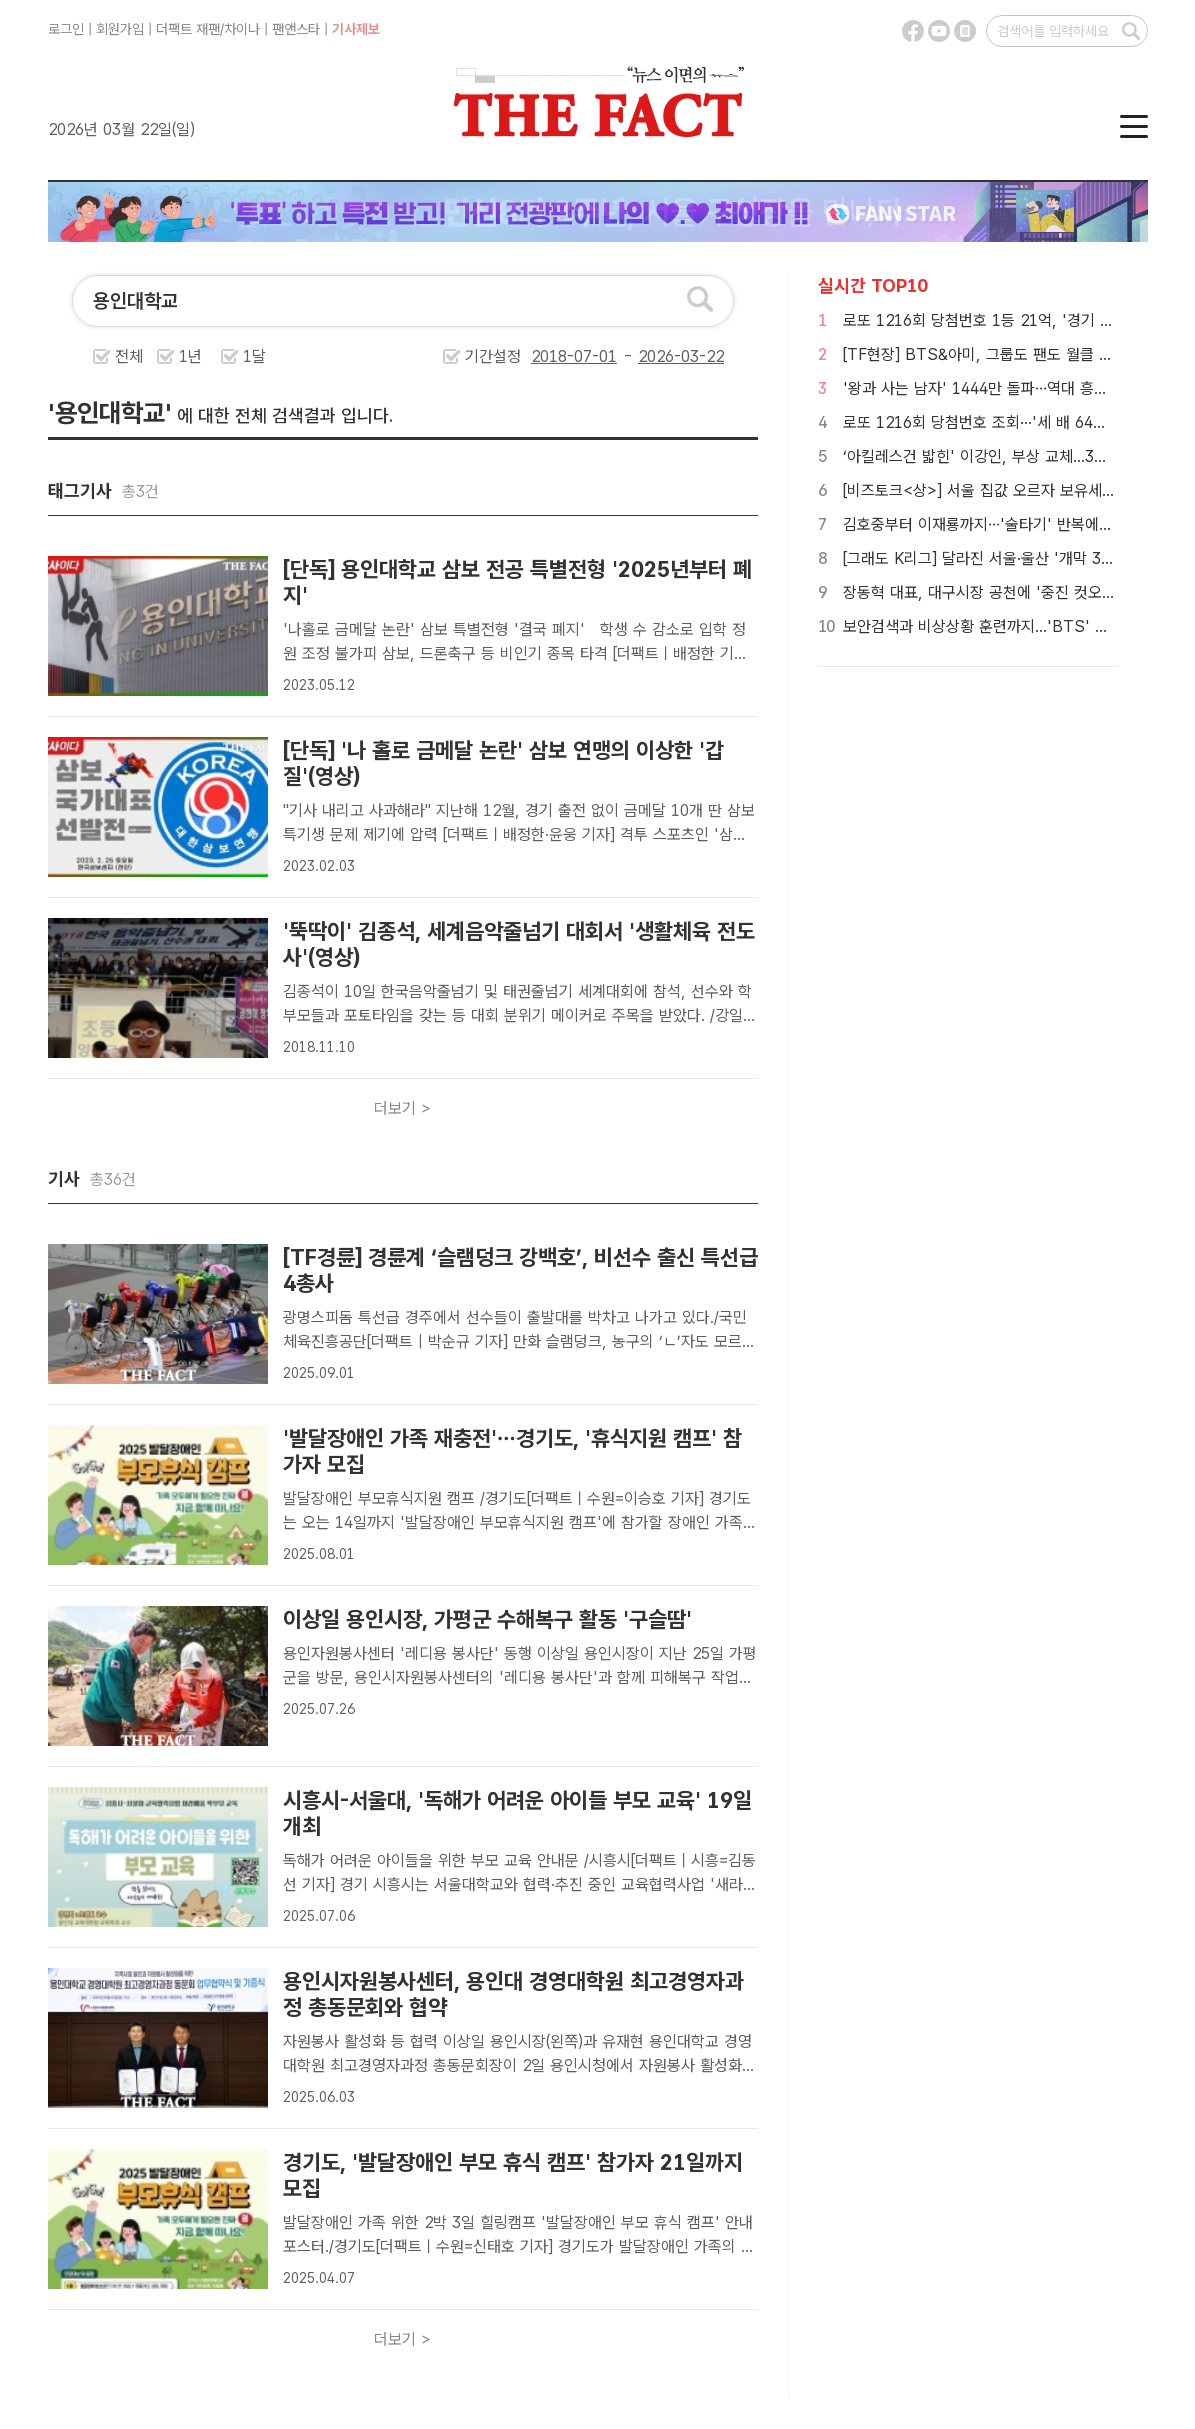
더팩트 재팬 (188, 29)
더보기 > (402, 1108)
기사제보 (356, 29)
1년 (190, 356)
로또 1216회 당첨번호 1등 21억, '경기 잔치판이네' (1009, 320)
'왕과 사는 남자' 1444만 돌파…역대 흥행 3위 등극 (1006, 388)
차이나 (242, 29)
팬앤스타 (296, 29)
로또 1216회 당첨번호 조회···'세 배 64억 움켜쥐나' (1008, 422)
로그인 (66, 29)
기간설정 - (595, 356)
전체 (129, 356)
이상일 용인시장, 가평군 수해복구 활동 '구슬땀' (487, 1619)
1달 (254, 356)
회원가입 (120, 29)
